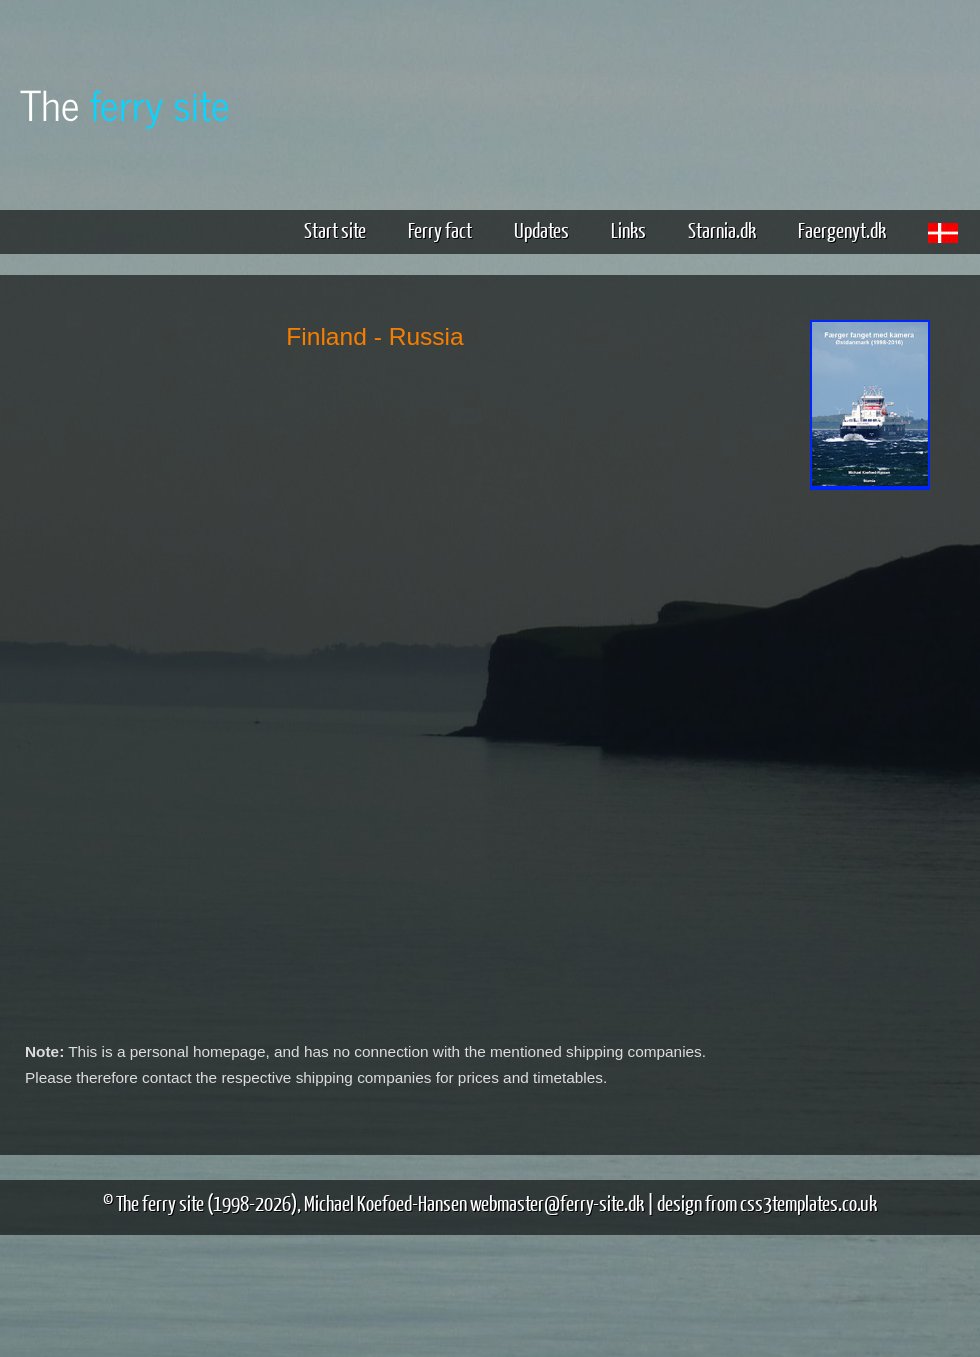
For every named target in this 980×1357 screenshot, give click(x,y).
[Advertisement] (870, 808)
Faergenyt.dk (842, 229)
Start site (335, 229)
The (125, 103)
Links (628, 229)
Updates (541, 229)
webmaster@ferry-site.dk (557, 1202)
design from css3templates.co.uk (767, 1202)
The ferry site (160, 1202)
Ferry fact (447, 229)
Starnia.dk (722, 229)
